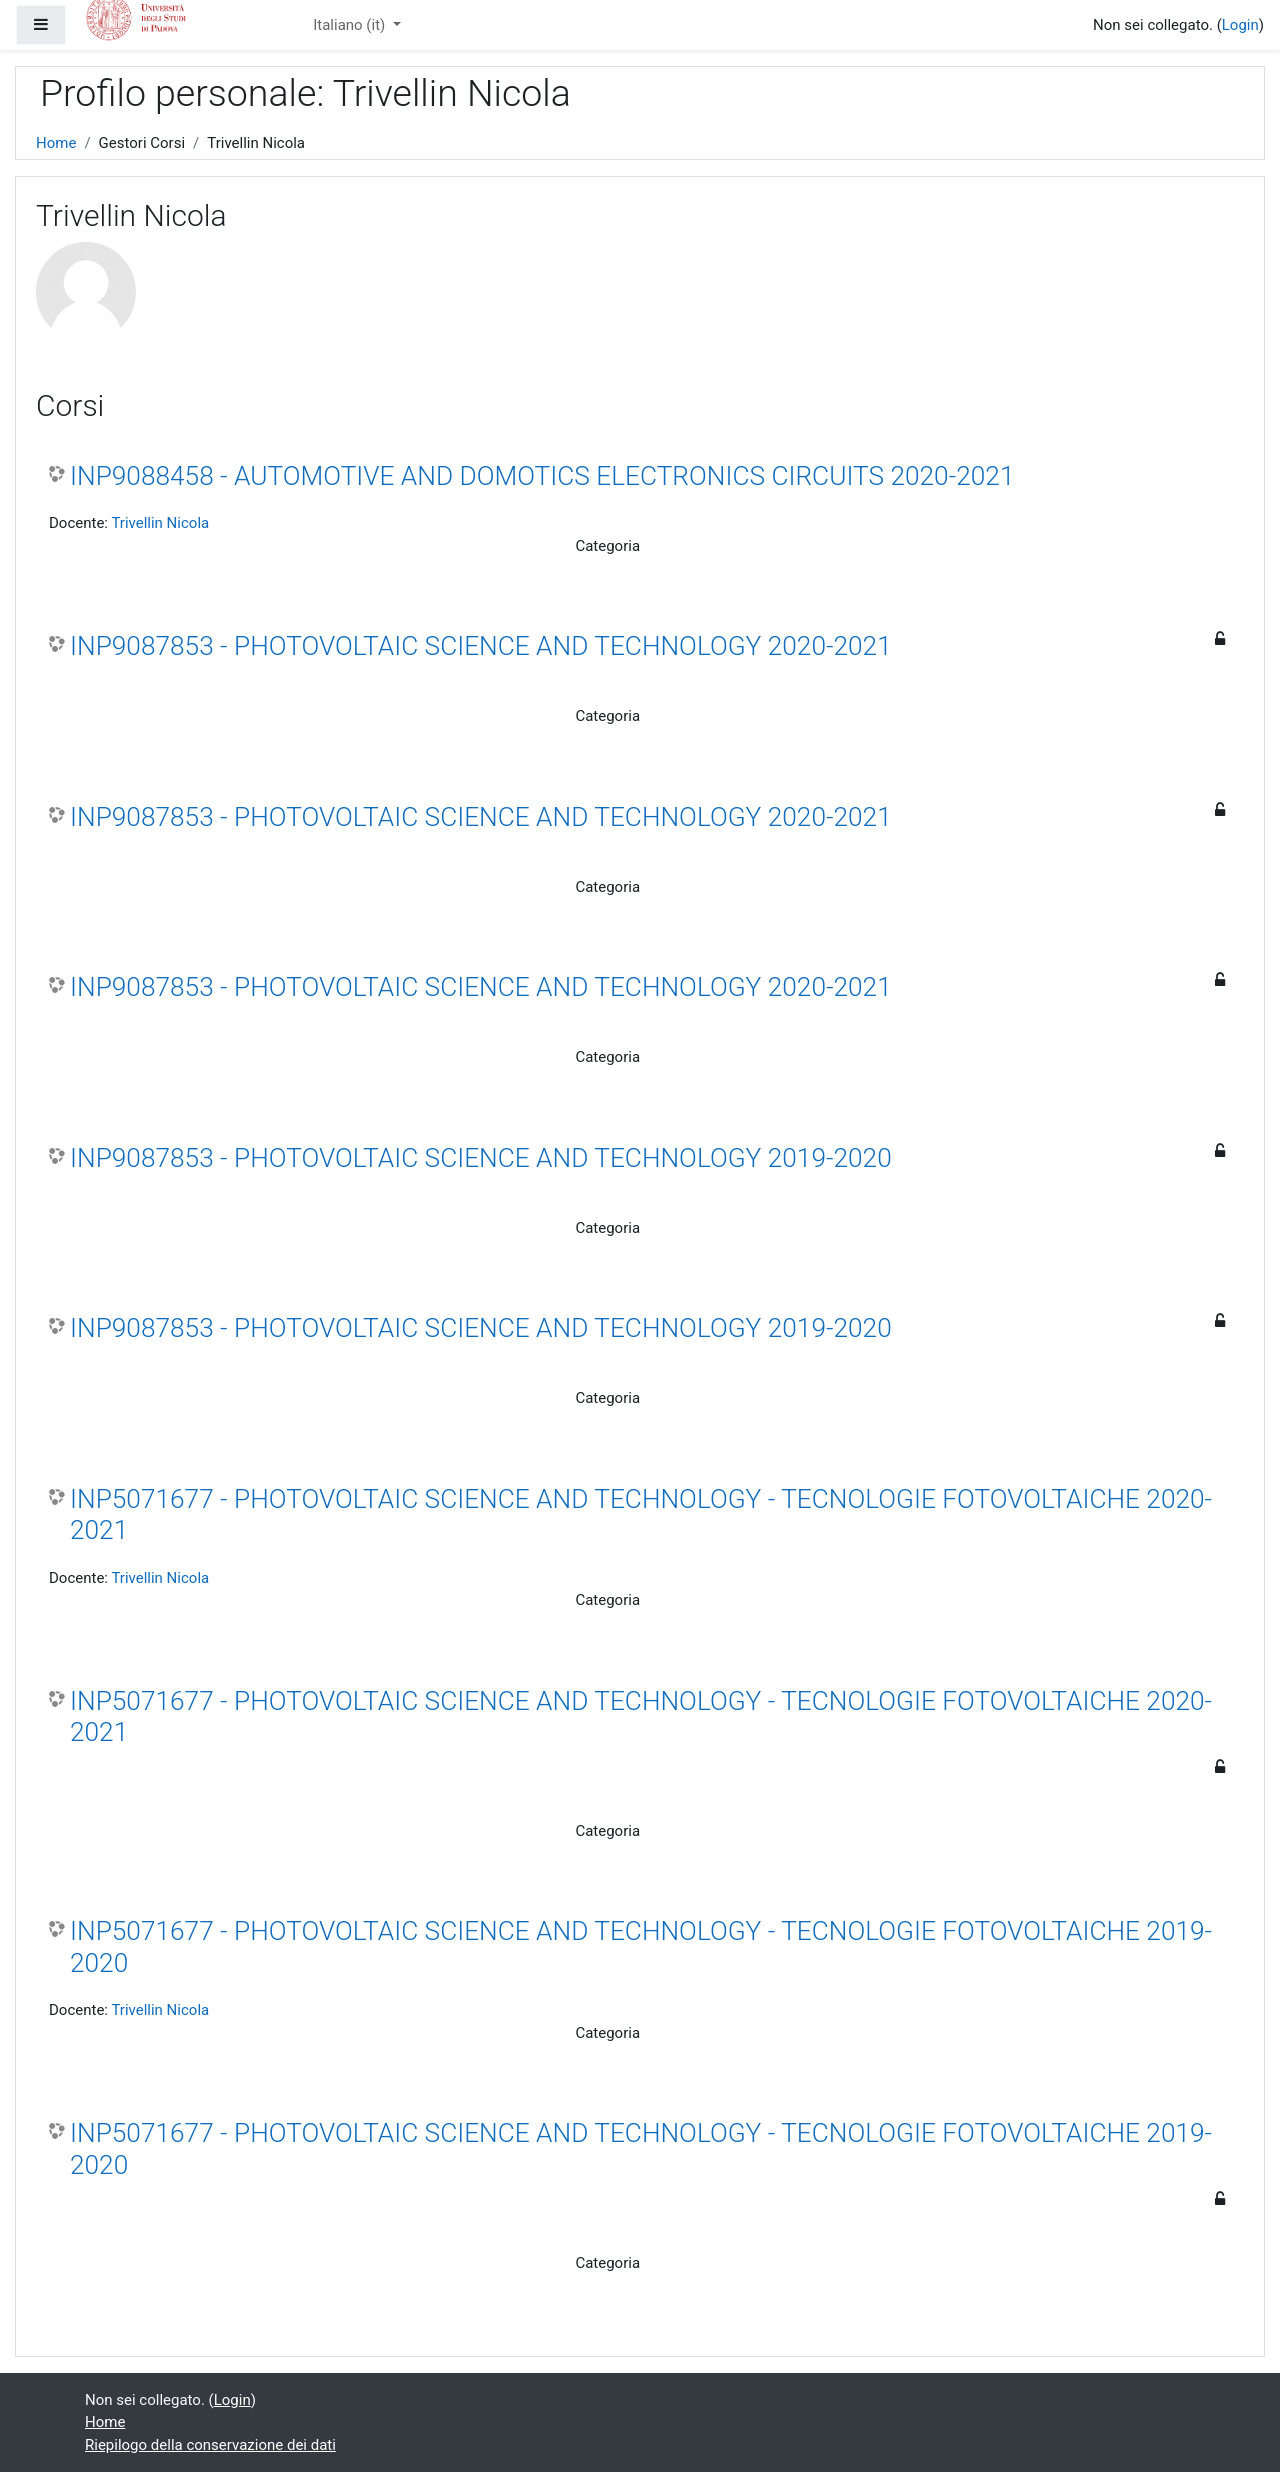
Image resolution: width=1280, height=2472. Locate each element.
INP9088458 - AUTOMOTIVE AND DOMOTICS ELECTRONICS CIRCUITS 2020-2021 (542, 476)
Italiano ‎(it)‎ (351, 25)
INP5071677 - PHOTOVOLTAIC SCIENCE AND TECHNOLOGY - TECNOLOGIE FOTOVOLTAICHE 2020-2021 (641, 1515)
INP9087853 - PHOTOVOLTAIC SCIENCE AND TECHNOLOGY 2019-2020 (481, 1158)
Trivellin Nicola (160, 523)
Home (56, 143)
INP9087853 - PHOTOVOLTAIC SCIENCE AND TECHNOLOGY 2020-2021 (481, 646)
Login (1240, 25)
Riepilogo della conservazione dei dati (210, 2445)
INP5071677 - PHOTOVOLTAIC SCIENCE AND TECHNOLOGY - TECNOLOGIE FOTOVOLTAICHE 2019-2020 (641, 1947)
